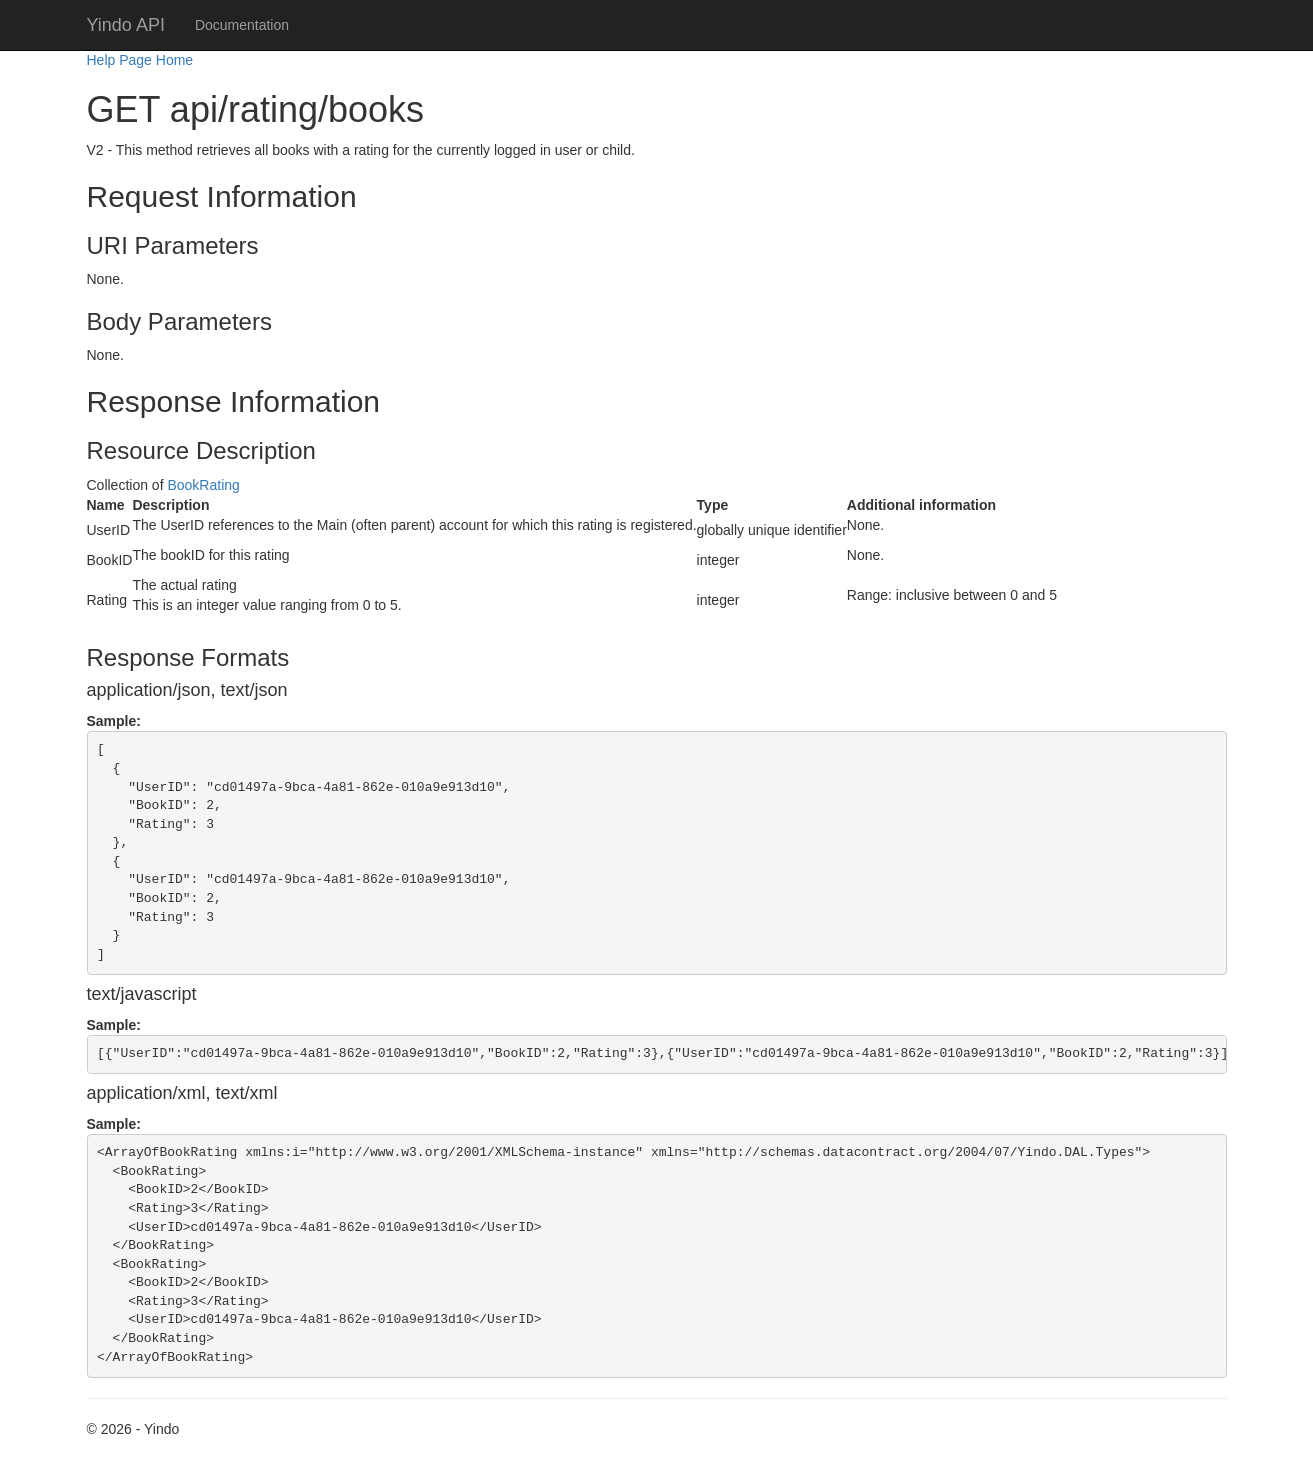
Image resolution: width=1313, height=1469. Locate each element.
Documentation (242, 25)
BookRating (203, 485)
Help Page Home (140, 60)
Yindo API (126, 25)
